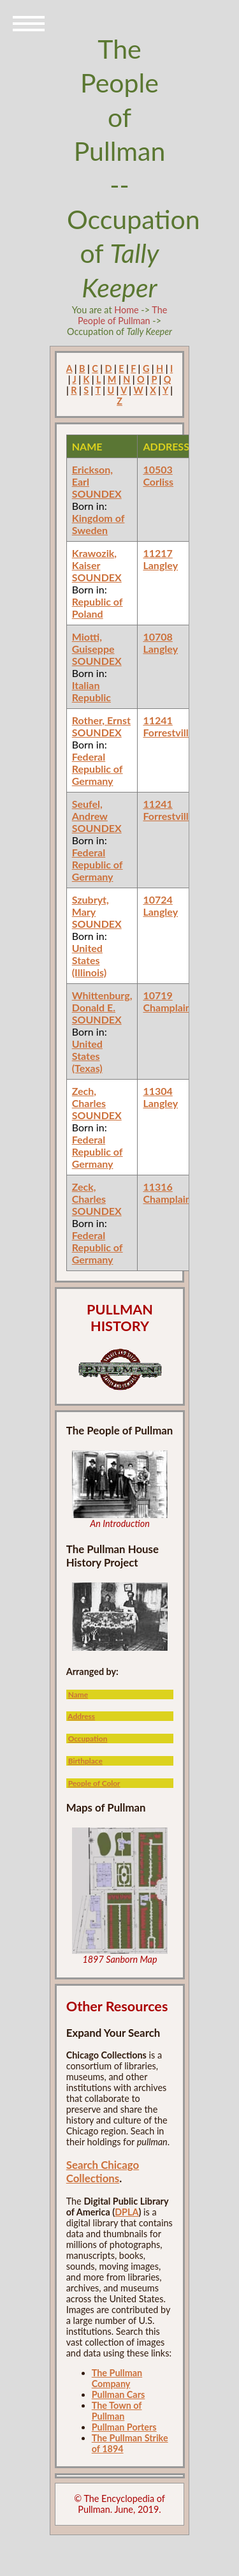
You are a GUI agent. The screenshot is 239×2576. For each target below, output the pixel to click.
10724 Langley (160, 905)
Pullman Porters (124, 2427)
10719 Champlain (167, 1001)
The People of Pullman (122, 315)
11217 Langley (160, 559)
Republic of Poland (97, 607)
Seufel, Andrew (90, 810)
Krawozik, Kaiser (94, 559)
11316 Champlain (167, 1192)
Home (126, 309)
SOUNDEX (97, 494)
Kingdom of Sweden (98, 524)
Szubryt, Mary (90, 905)
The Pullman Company (117, 2378)
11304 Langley (160, 1097)
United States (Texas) (87, 1056)
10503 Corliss (158, 475)
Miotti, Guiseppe (93, 642)
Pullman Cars (118, 2394)
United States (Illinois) (89, 960)
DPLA (126, 2212)
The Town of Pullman (117, 2411)
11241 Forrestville (168, 726)
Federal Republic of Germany (97, 768)
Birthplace (85, 1761)
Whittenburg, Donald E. (102, 1001)
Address (81, 1716)
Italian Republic (91, 691)
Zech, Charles (89, 1097)
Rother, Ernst (101, 720)
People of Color (94, 1783)
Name (78, 1694)
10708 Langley (160, 642)
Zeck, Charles (89, 1192)
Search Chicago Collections (102, 2171)
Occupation (88, 1738)
